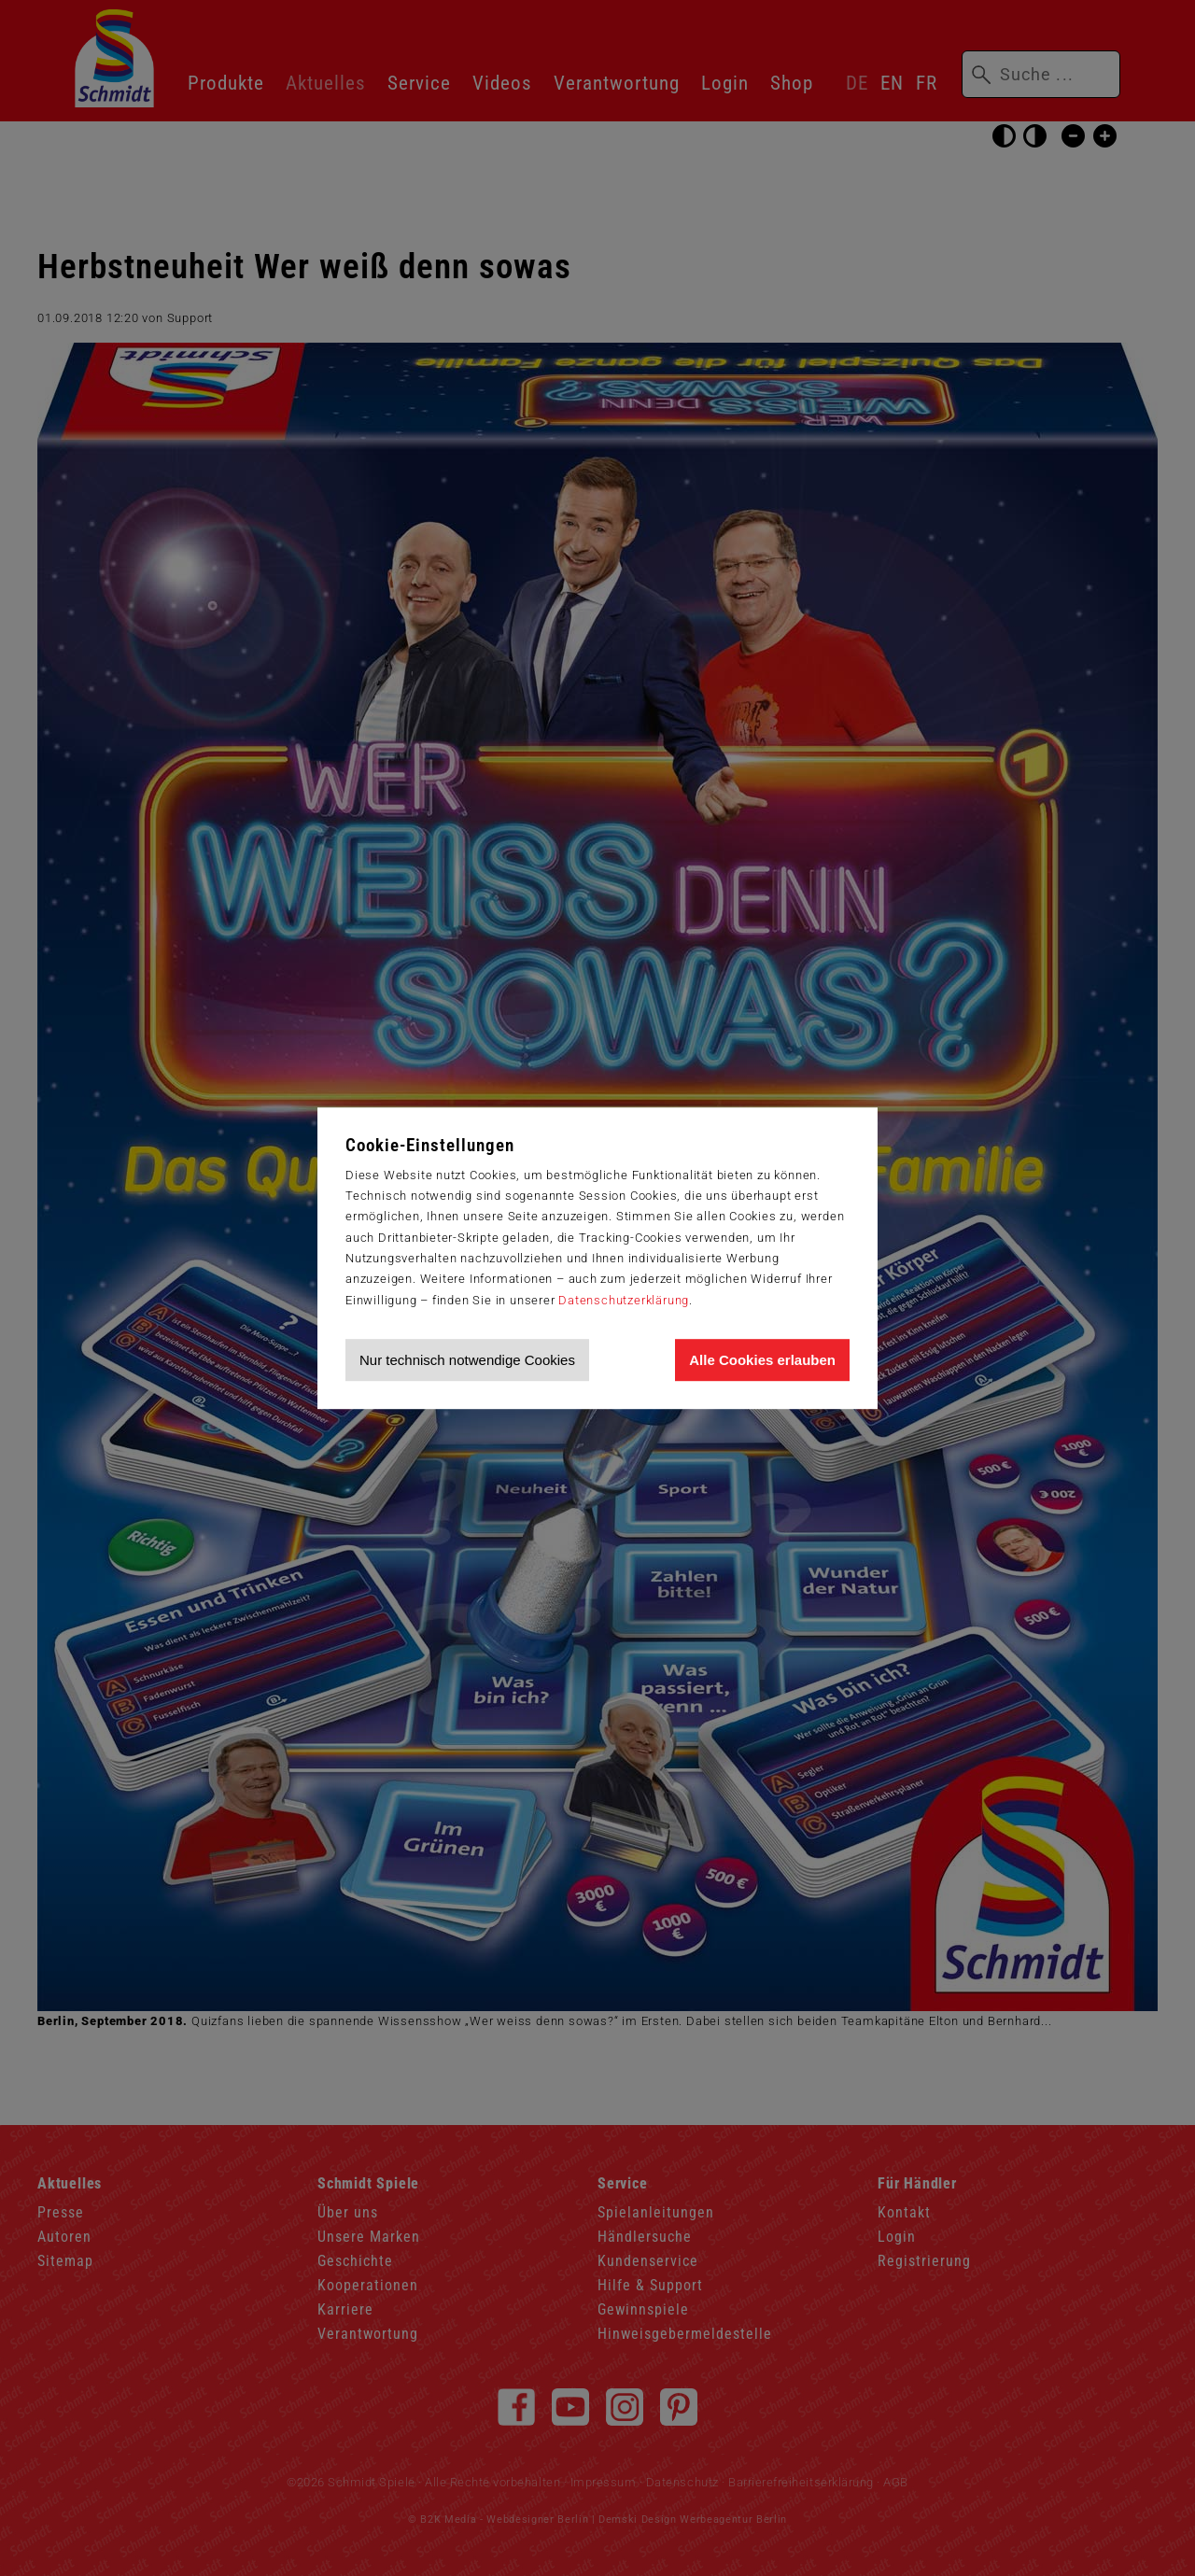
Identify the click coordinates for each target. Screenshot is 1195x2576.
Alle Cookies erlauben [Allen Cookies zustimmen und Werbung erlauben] (762, 1360)
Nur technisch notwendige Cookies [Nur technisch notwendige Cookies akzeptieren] (467, 1360)
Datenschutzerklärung (623, 1300)
